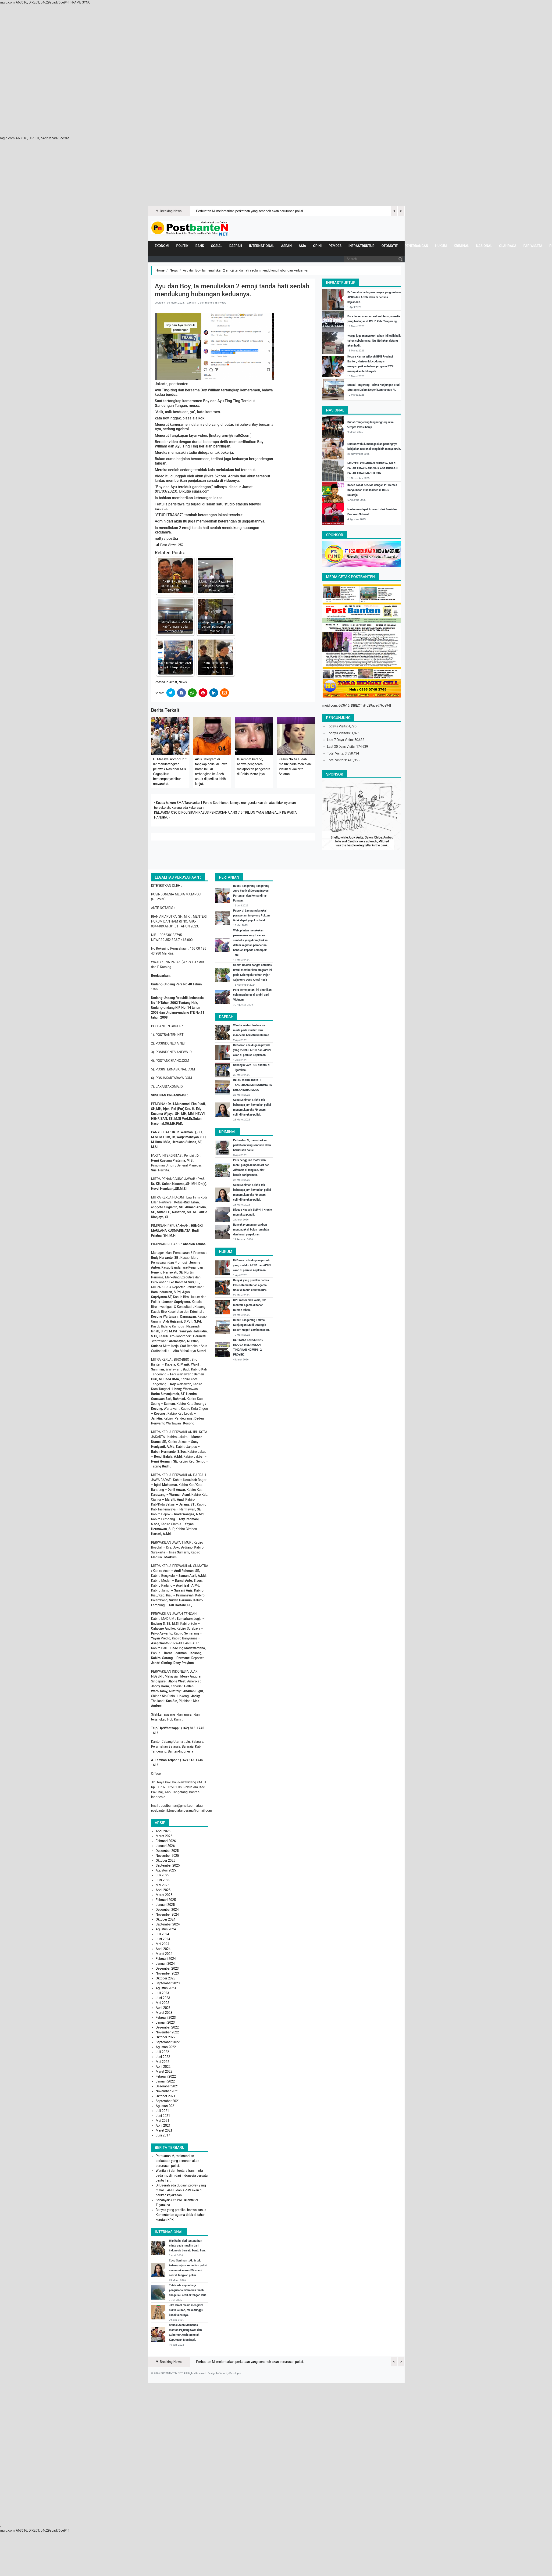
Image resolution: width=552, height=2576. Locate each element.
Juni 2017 (163, 2135)
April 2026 (163, 1831)
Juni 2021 (163, 2116)
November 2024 (167, 1914)
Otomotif (389, 246)
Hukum (441, 246)
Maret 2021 (164, 2130)
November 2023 (167, 1973)
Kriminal (461, 246)
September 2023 (168, 1983)
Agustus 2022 (166, 2047)
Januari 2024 (165, 1963)
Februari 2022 (166, 2076)
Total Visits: (336, 753)
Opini (317, 246)
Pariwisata (532, 246)
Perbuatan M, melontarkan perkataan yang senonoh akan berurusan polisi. (250, 211)
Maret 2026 (164, 1836)
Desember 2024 (167, 1909)
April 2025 (163, 1890)
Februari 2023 (166, 2017)
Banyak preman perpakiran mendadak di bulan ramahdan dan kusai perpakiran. (251, 1229)
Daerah (235, 246)
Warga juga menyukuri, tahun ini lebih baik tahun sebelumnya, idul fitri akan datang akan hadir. (374, 340)
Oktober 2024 (165, 1919)
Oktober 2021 (165, 2096)
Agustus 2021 (166, 2106)
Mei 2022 (162, 2062)
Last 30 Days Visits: (341, 746)
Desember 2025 (167, 1851)
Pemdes (335, 246)
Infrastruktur (361, 246)
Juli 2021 (162, 2111)
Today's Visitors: (339, 733)
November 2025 (167, 1855)
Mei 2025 (162, 1885)
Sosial (216, 246)
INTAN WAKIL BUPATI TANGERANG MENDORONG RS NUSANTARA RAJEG (252, 1084)
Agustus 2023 (166, 1988)
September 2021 (168, 2101)
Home (160, 270)
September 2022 (168, 2042)
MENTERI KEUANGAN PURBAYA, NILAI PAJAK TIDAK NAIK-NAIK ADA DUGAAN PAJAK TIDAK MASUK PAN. (372, 468)
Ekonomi (162, 246)
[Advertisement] (140, 37)
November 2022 (167, 2032)
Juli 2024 (162, 1934)
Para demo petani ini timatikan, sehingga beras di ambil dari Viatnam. (252, 994)
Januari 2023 (165, 2022)
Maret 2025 (164, 1895)
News (174, 270)
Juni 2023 (163, 1998)
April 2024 (163, 1949)
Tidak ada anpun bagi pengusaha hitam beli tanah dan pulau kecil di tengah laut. (188, 2290)
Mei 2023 (162, 2003)
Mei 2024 (162, 1944)
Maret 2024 (164, 1954)
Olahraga (507, 246)
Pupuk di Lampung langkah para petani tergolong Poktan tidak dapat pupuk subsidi (251, 915)
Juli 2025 (162, 1875)
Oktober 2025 (165, 1860)
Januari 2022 (165, 2081)
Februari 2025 (166, 1900)
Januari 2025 (165, 1905)
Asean (286, 246)
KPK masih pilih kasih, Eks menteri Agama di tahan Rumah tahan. (249, 1305)
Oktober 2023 (165, 1978)
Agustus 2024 (166, 1929)
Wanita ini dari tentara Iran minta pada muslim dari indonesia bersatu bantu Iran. (182, 2175)
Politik (182, 246)
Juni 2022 (163, 2057)
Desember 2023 (167, 1968)
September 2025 (168, 1865)
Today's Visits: (338, 726)
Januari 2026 (165, 1846)
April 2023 (163, 2008)
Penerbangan (416, 246)
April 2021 (163, 2125)
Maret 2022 (164, 2071)
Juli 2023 (162, 1993)
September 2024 (168, 1924)
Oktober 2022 (165, 2037)
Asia (302, 246)
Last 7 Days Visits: (340, 740)
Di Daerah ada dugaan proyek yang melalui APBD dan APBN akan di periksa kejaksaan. (374, 297)
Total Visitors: (337, 760)
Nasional (484, 246)
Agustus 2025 (166, 1870)
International (261, 246)
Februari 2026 (166, 1841)
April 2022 (163, 2066)
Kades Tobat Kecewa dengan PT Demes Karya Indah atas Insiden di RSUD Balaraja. (372, 490)
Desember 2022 (167, 2027)
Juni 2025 (163, 1880)
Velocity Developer (230, 2373)
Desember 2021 (167, 2086)
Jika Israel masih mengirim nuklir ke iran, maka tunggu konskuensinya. (186, 2310)
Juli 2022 (162, 2052)
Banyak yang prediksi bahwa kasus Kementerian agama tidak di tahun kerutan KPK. (181, 2215)
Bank (199, 246)
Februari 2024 (166, 1959)
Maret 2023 (164, 2012)
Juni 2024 (163, 1939)
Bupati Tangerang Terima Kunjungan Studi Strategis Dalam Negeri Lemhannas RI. (251, 1324)
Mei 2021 (162, 2120)
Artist (173, 682)
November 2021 (167, 2091)
